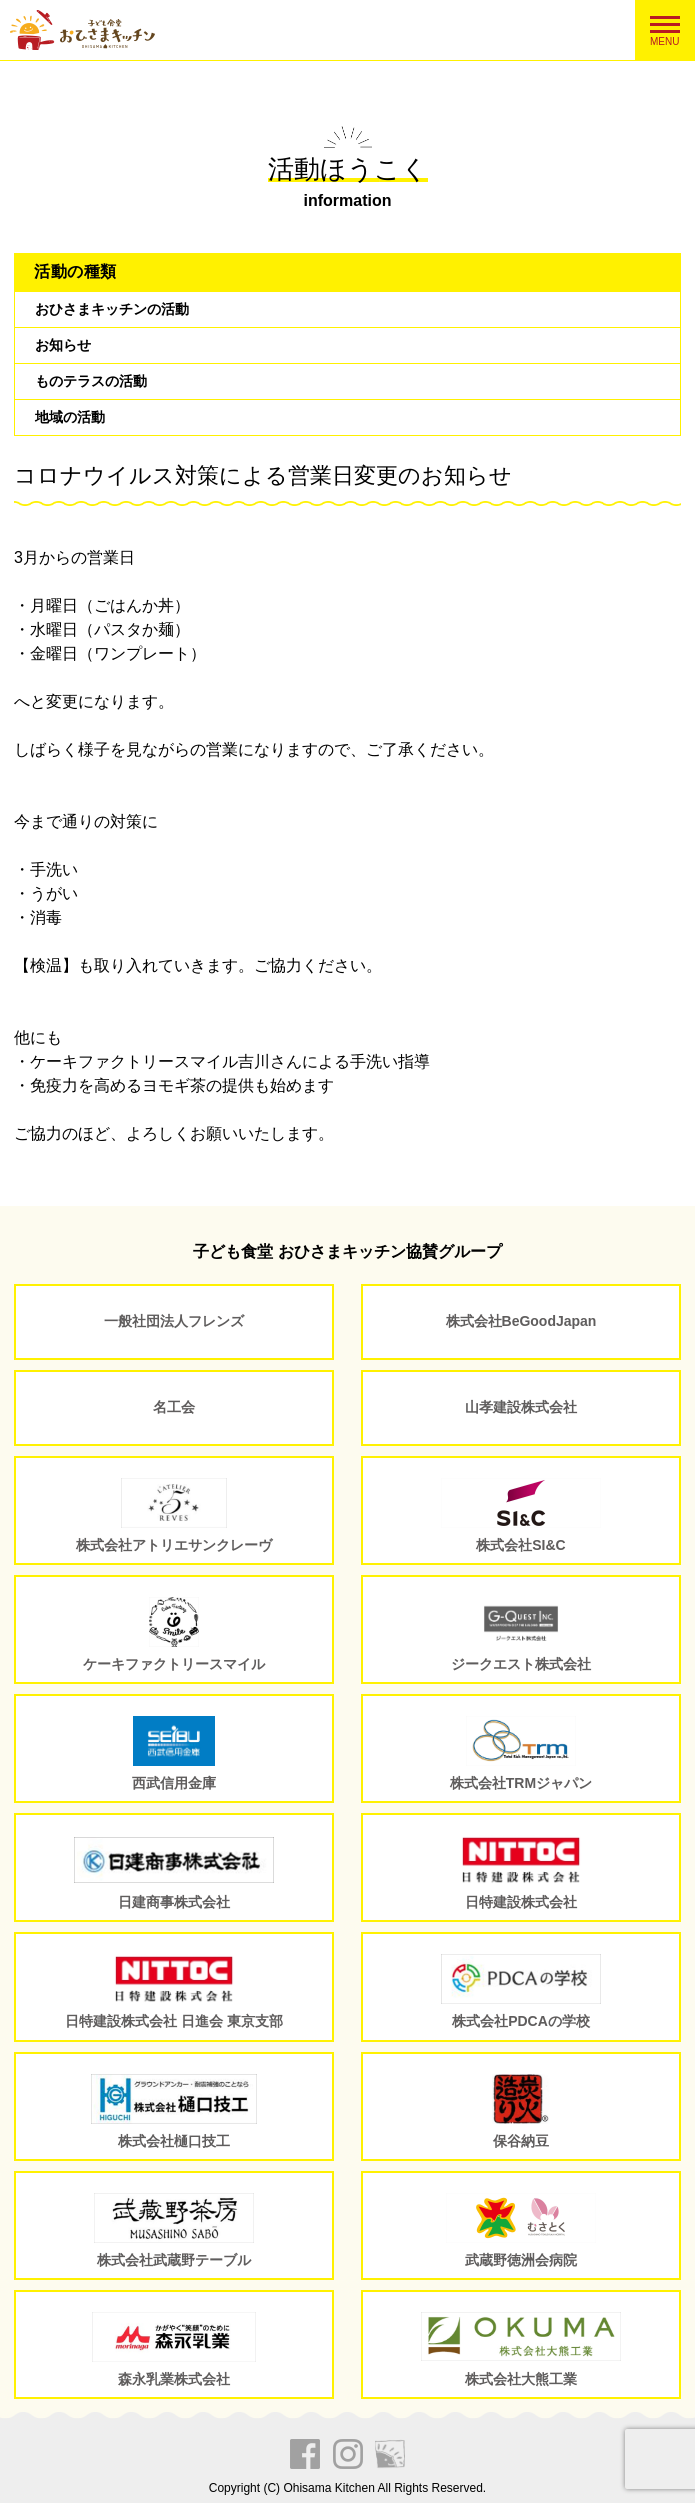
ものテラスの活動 (91, 381)
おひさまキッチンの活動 (112, 309)
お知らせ (63, 345)
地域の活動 (70, 417)
